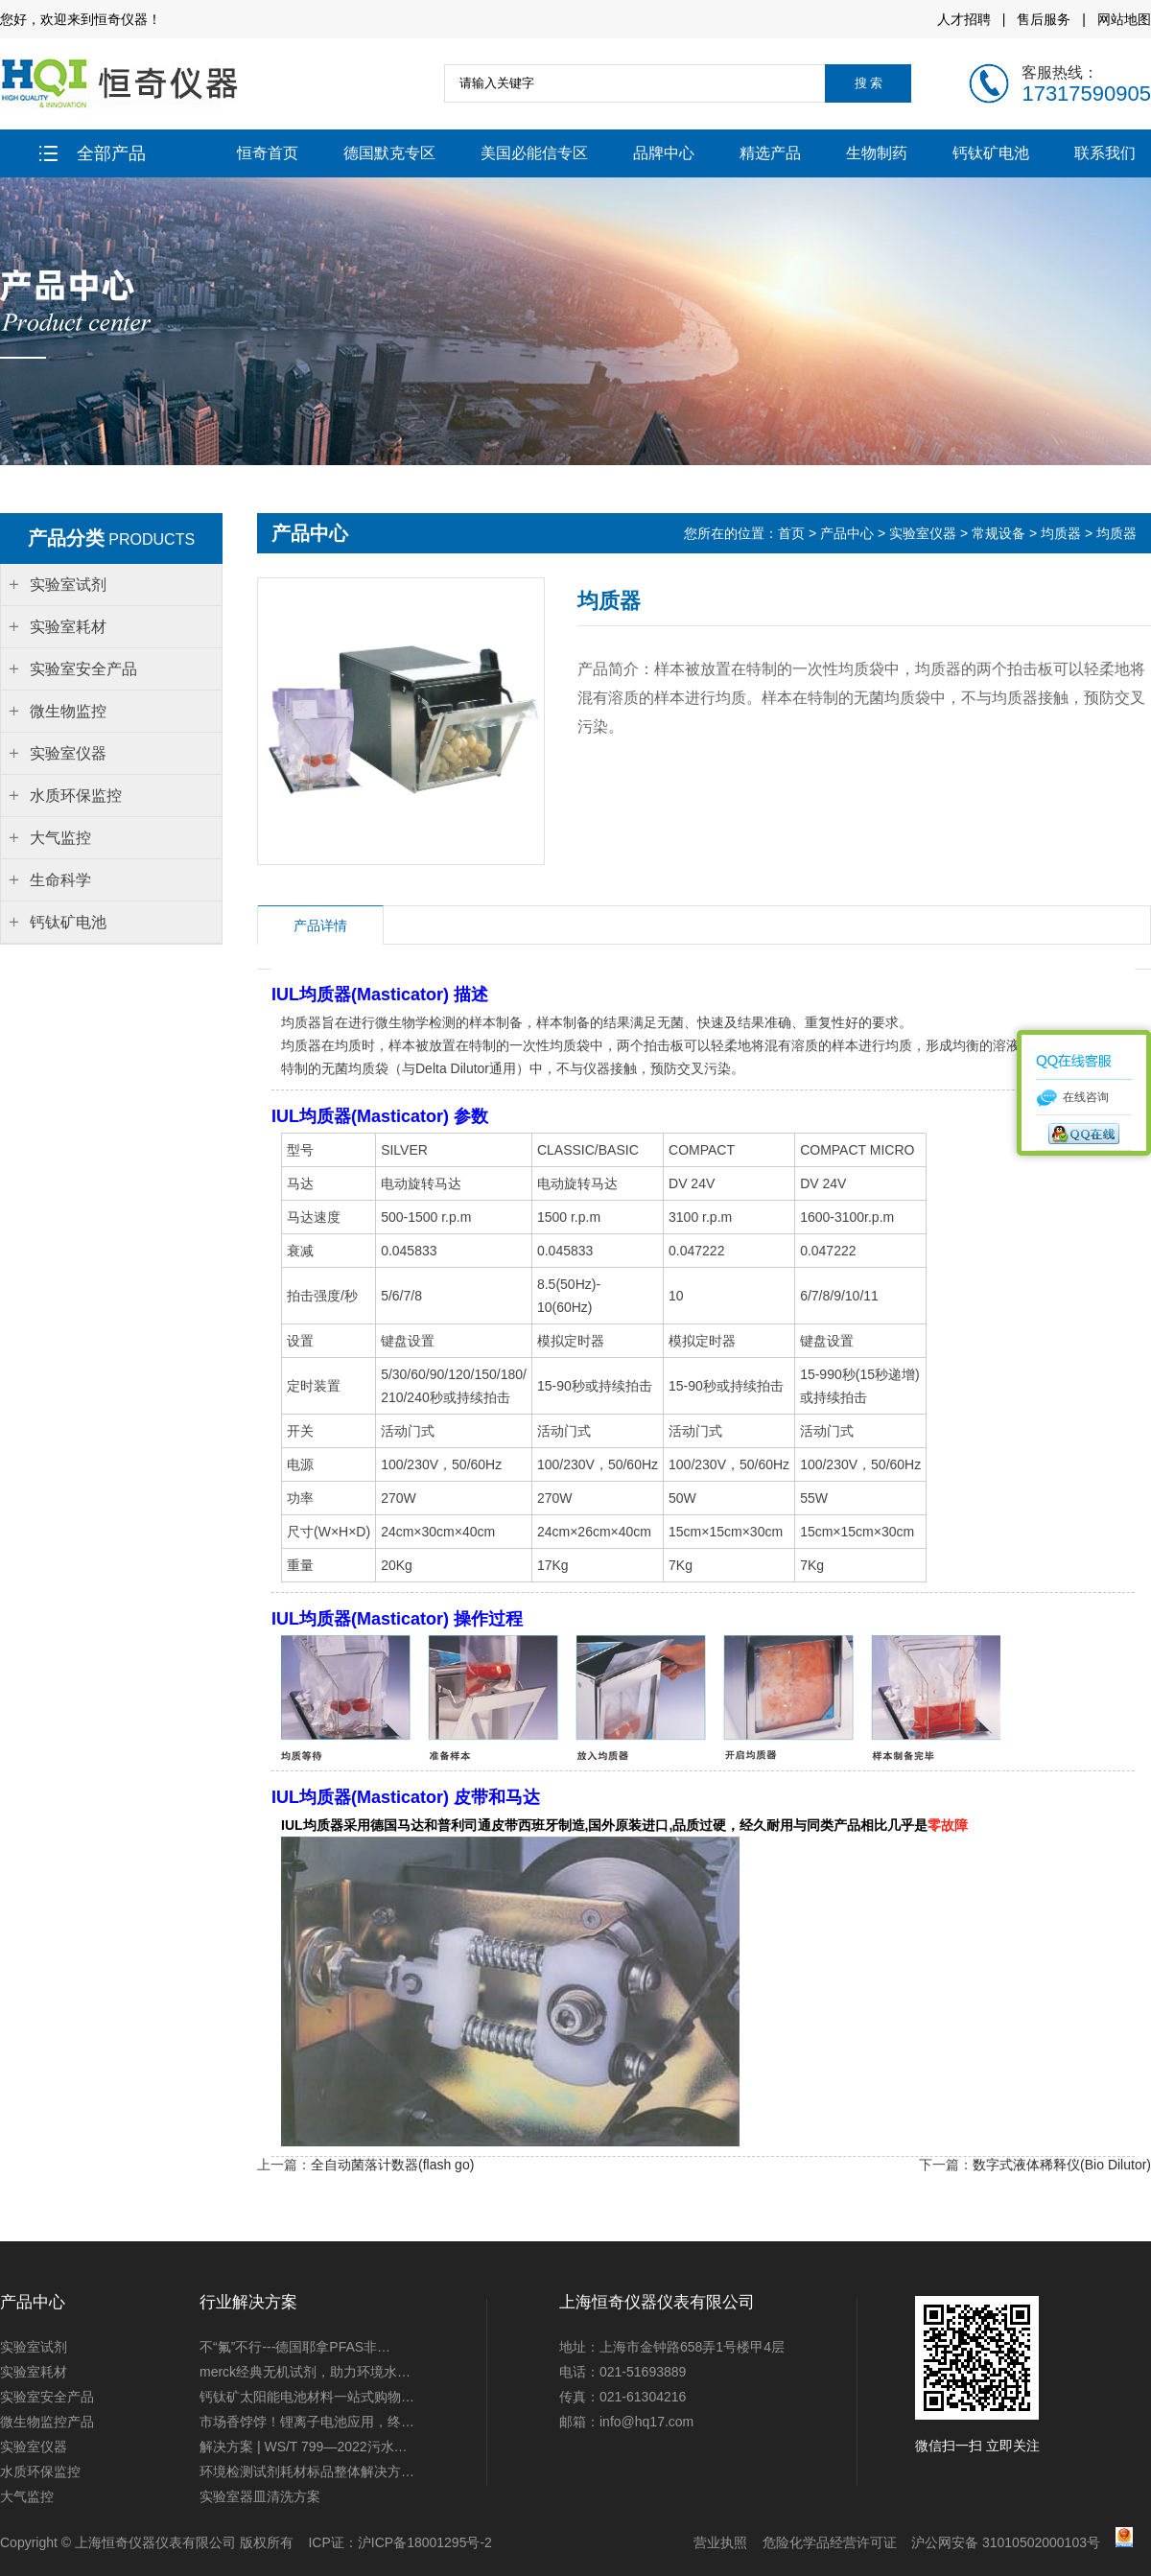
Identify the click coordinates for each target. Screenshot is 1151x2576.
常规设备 (998, 533)
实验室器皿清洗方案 (260, 2496)
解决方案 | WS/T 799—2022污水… (304, 2446)
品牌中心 (663, 153)
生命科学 (60, 880)
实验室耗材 (33, 2371)
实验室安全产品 (47, 2396)
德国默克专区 (389, 153)
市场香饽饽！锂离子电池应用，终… (307, 2421)
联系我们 (1105, 153)
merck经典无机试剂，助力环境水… (305, 2371)
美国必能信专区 (534, 153)
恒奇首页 (267, 153)
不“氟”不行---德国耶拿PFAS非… (295, 2346)
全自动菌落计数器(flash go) (392, 2164)
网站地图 (1124, 19)
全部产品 (92, 153)
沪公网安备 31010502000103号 (1005, 2542)
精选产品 (770, 153)
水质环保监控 (40, 2471)
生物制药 (876, 153)
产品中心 (847, 533)
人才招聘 (964, 19)
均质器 (1061, 533)
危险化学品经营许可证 (830, 2542)
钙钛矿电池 (990, 153)
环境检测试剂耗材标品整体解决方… (307, 2471)
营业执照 (720, 2542)
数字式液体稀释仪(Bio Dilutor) (1062, 2164)
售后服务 (1043, 19)
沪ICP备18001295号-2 (425, 2542)
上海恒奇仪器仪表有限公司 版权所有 (184, 2542)
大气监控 (27, 2496)
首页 (791, 533)
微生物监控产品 (47, 2421)
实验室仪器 (922, 533)
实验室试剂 (33, 2346)
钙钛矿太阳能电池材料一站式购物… (307, 2396)
